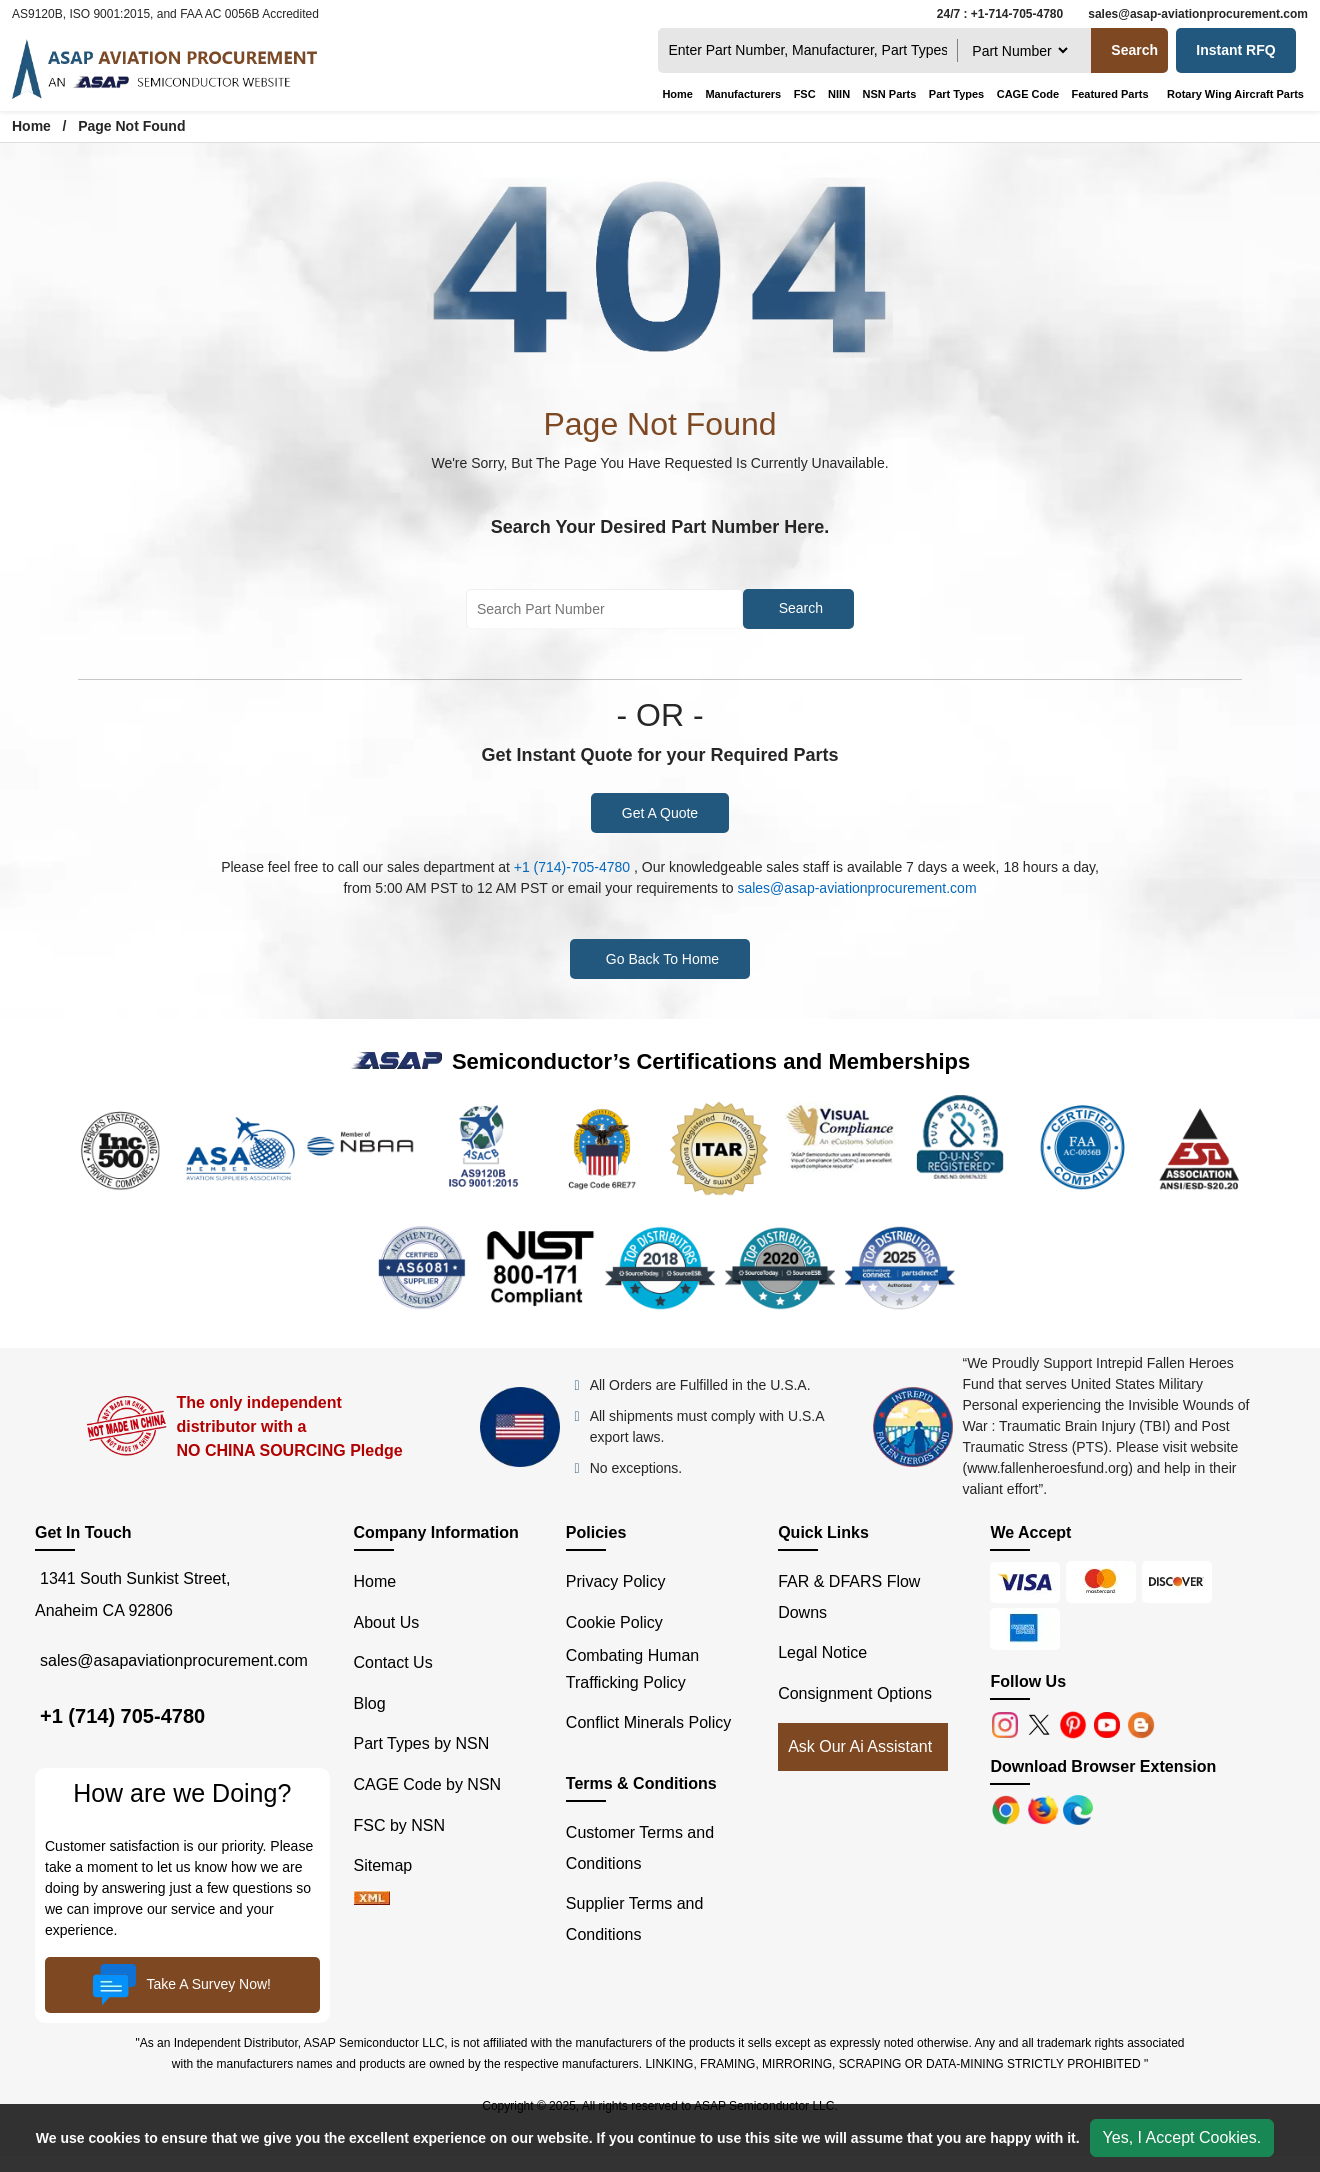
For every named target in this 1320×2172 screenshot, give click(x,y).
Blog (370, 1703)
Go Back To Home (662, 959)
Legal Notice (822, 1652)
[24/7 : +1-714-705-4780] (995, 14)
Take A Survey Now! (182, 1985)
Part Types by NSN (422, 1743)
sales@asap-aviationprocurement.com (856, 888)
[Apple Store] (1008, 1808)
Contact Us (393, 1662)
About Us (387, 1622)
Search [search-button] (1134, 50)
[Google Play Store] (1045, 1808)
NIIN (839, 94)
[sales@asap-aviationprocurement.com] (1193, 14)
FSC (805, 94)
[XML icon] (372, 1899)
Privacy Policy (616, 1581)
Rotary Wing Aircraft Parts (1235, 94)
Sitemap (392, 1865)
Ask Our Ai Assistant (860, 1746)
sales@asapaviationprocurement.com (174, 1659)
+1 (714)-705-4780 (572, 867)
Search (801, 608)
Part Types (956, 94)
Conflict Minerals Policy (648, 1722)
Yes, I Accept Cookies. (1182, 2137)
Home (677, 94)
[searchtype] (1019, 50)
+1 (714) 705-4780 (122, 1716)
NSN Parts (890, 94)
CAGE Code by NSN (428, 1784)
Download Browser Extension (1103, 1766)
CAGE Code (1028, 94)
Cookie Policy (614, 1622)
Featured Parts (1109, 94)
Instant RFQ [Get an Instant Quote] (1235, 50)
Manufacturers (743, 94)
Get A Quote (660, 813)
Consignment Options (855, 1693)
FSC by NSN (400, 1825)
